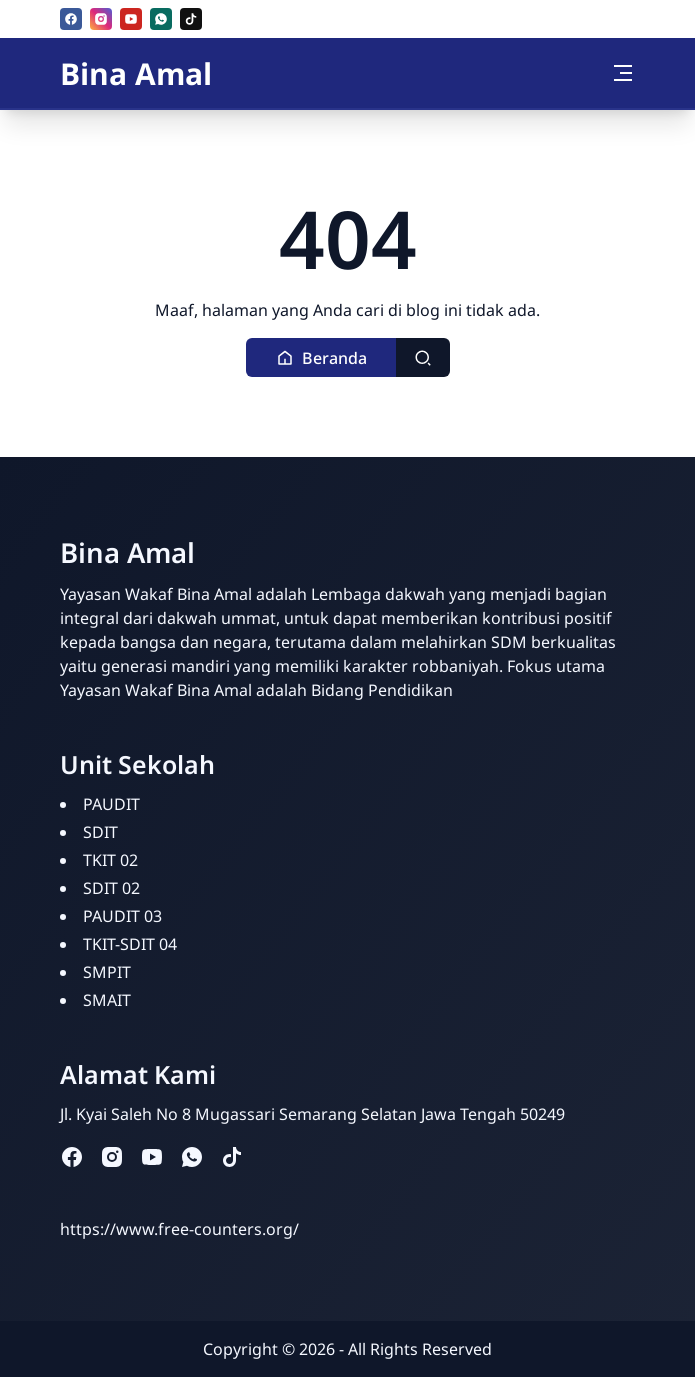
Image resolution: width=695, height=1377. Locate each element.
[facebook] (71, 19)
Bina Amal (136, 73)
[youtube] (131, 19)
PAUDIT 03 (122, 916)
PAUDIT (111, 804)
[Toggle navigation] (623, 73)
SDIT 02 (111, 888)
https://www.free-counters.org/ (179, 1229)
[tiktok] (191, 19)
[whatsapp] (161, 19)
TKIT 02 (110, 860)
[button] (321, 357)
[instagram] (101, 19)
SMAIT (107, 1000)
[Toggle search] (423, 357)
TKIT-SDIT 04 (130, 944)
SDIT (100, 832)
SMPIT (107, 972)
